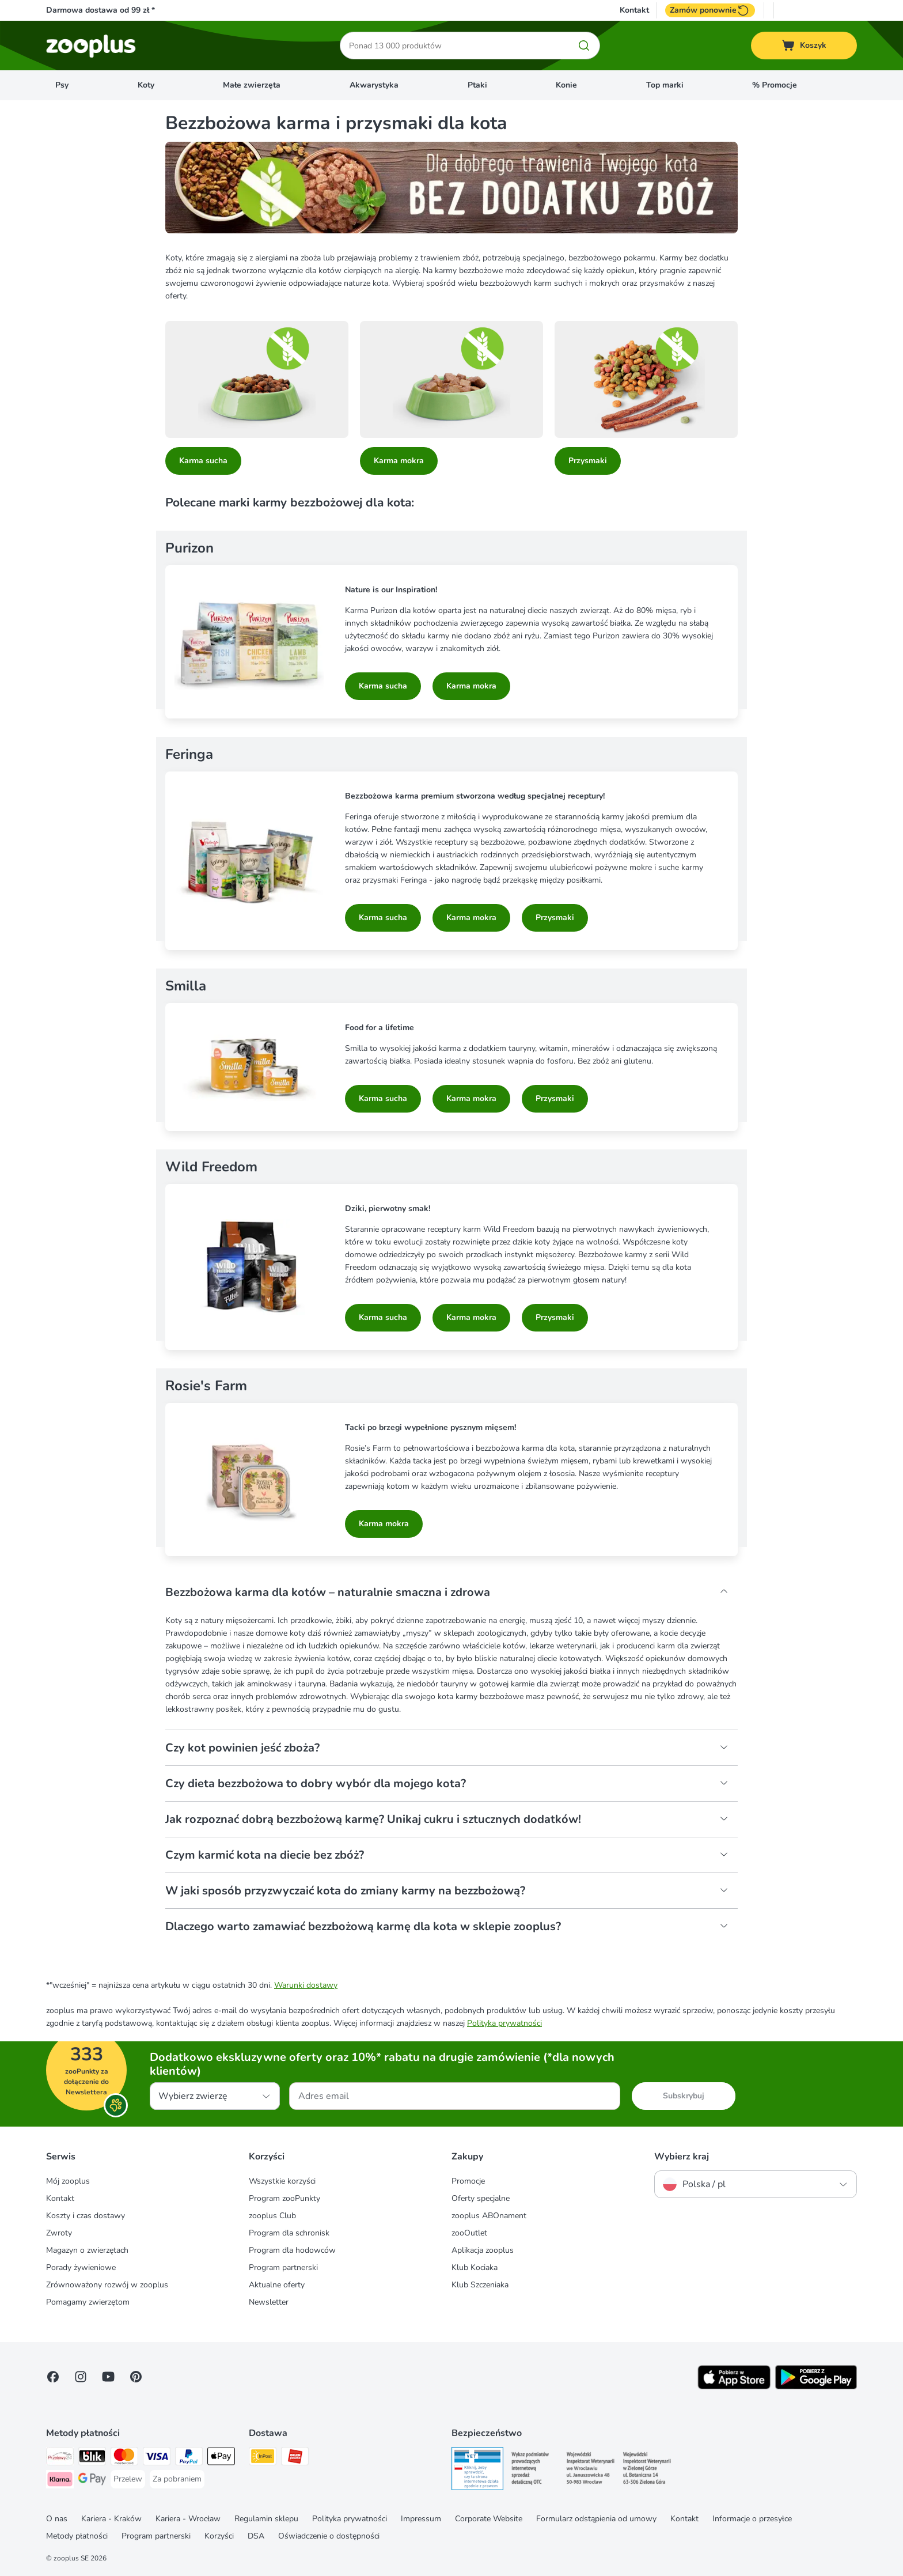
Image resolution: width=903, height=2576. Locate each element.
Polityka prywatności (504, 2023)
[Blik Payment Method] (92, 2458)
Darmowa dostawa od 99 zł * (100, 10)
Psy (62, 85)
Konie (566, 85)
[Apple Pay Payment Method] (221, 2458)
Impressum (421, 2518)
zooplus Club (272, 2215)
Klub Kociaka (474, 2267)
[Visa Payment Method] (156, 2458)
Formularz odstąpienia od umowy (596, 2518)
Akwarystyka (374, 85)
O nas (56, 2518)
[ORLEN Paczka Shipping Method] (295, 2458)
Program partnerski (283, 2267)
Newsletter (269, 2302)
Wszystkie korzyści (282, 2181)
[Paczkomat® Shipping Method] (262, 2458)
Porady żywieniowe (81, 2267)
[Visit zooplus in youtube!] (108, 2377)
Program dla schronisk (289, 2232)
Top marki (665, 85)
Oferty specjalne (480, 2198)
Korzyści (219, 2535)
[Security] (477, 2470)
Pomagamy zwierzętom (88, 2302)
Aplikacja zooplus (482, 2250)
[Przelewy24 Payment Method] (60, 2458)
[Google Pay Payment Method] (92, 2481)
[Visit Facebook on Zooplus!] (53, 2377)
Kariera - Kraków (111, 2518)
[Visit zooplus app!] (734, 2386)
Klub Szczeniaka (480, 2284)
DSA (256, 2535)
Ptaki (477, 85)
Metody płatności (77, 2535)
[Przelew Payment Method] (127, 2479)
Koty (146, 85)
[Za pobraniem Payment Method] (177, 2479)
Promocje (468, 2181)
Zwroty (59, 2232)
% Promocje (774, 85)
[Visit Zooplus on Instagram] (81, 2377)
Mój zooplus (68, 2181)
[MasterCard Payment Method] (124, 2458)
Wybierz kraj (681, 2156)
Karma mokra (399, 460)
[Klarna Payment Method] (60, 2481)
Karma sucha (203, 460)
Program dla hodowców (292, 2250)
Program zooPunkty (284, 2198)
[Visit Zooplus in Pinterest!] (136, 2377)
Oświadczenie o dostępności (329, 2535)
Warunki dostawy (305, 1985)
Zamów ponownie (710, 10)
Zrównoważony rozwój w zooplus (107, 2284)
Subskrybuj (683, 2095)
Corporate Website (488, 2518)
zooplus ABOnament (488, 2215)
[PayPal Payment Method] (189, 2458)
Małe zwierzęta (251, 85)
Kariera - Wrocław (188, 2518)
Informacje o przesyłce (752, 2518)
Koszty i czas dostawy (85, 2215)
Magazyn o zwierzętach (87, 2250)
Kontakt (634, 10)
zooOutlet (469, 2232)
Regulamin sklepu (266, 2518)
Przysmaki (587, 460)
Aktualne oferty (277, 2284)
